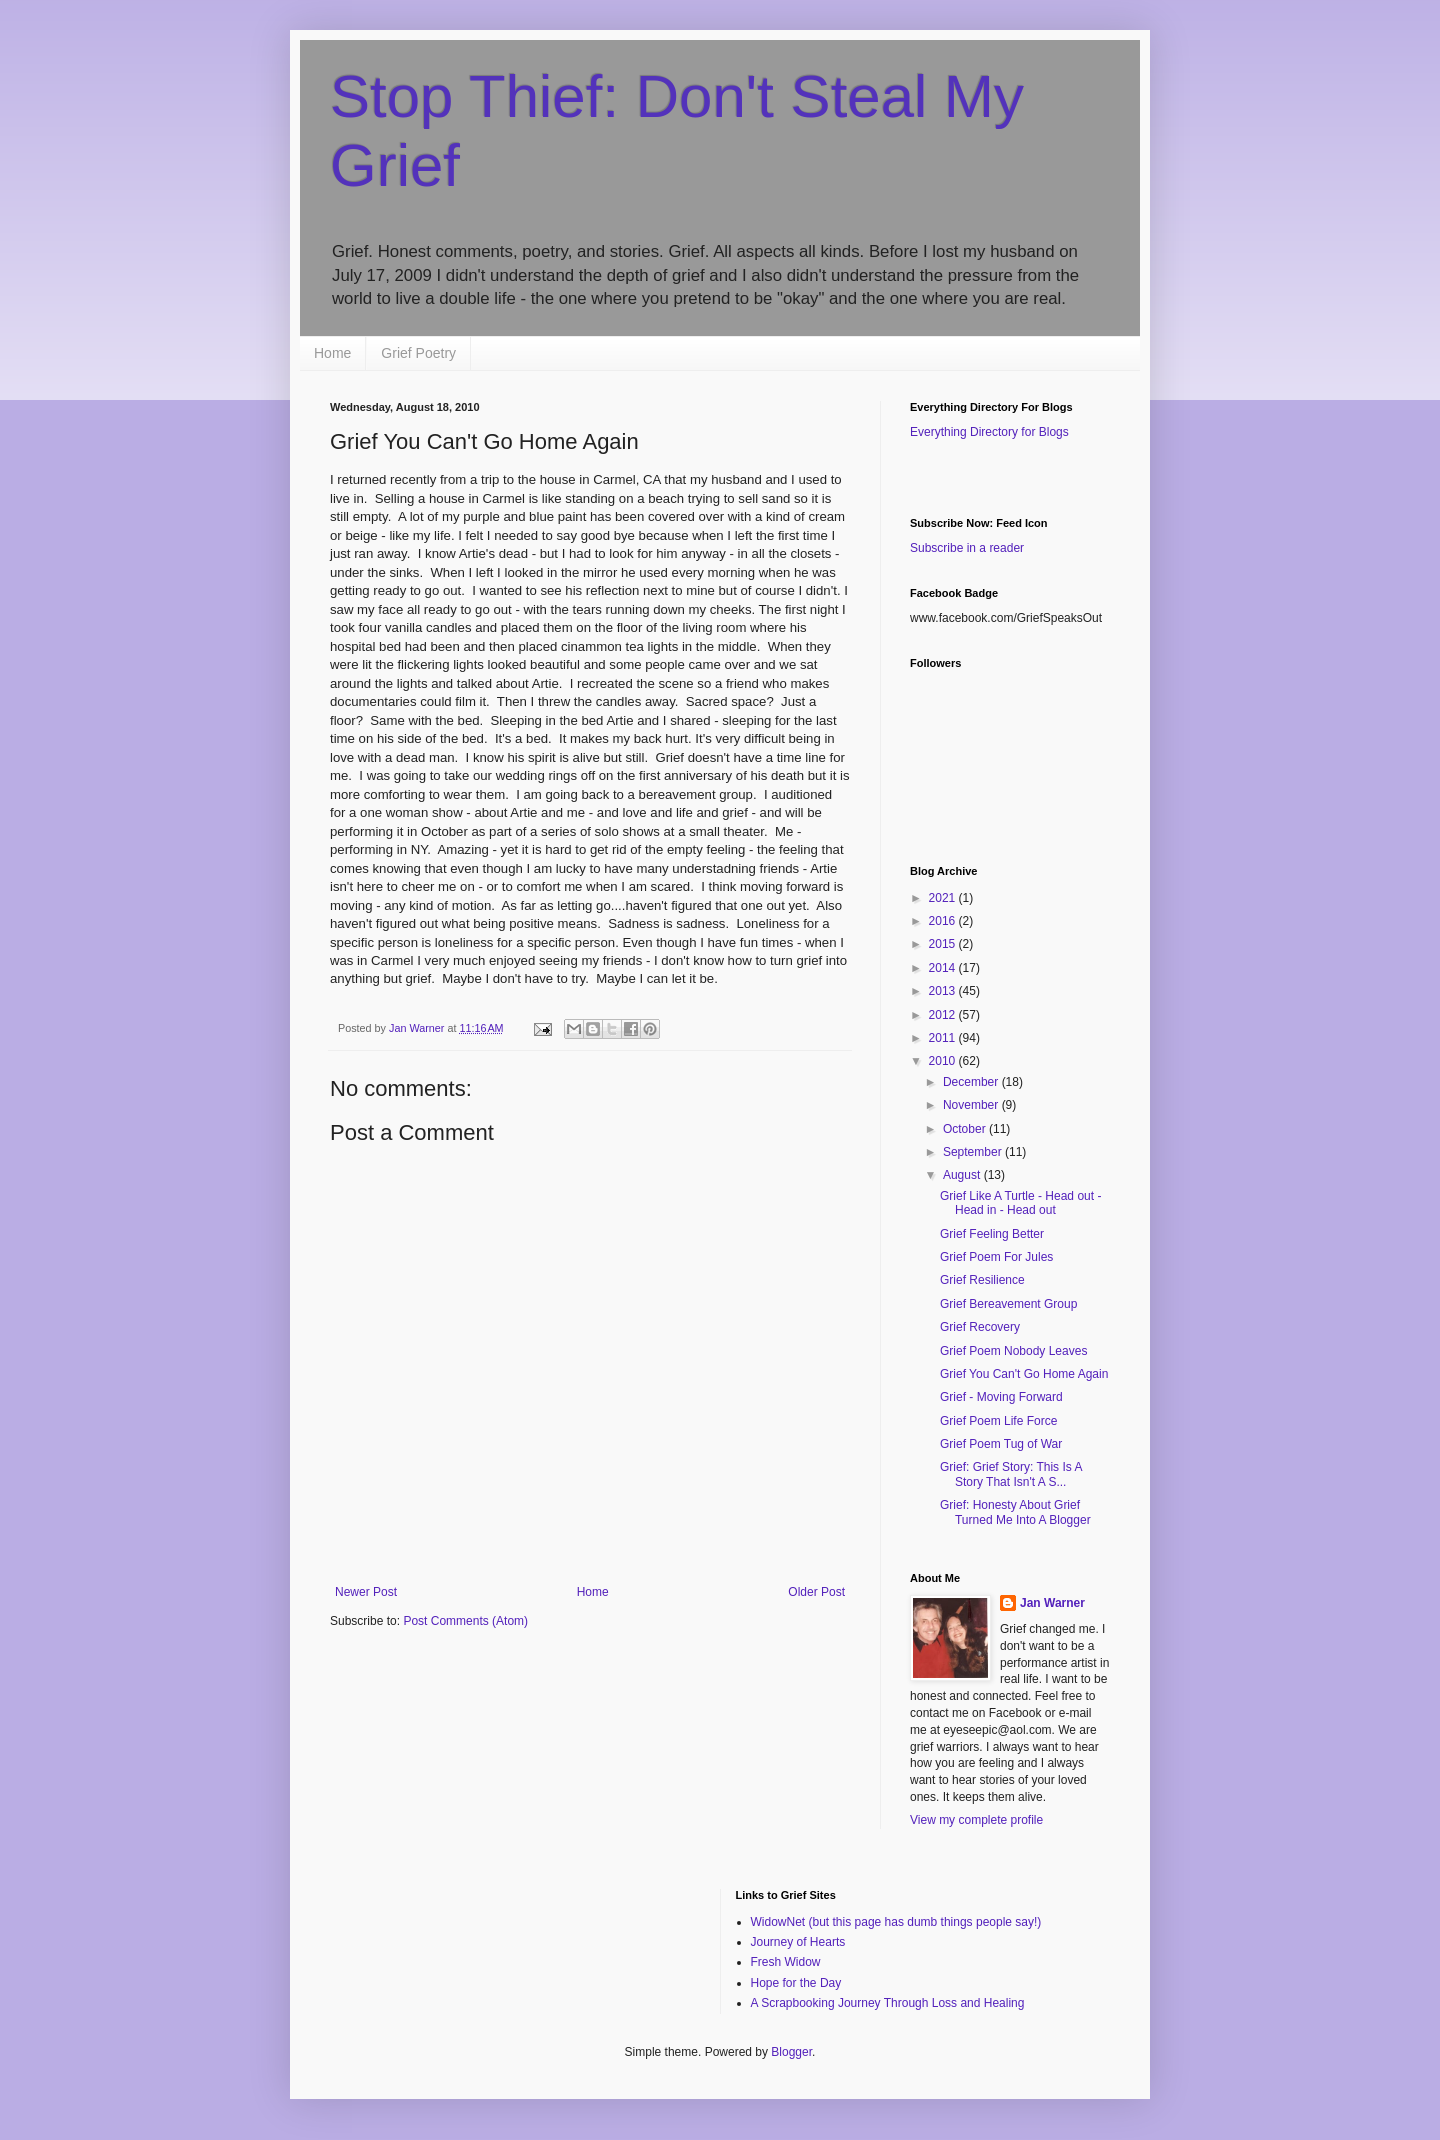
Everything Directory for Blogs (989, 432)
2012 (944, 1015)
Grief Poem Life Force (998, 1421)
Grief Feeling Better (992, 1234)
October (966, 1129)
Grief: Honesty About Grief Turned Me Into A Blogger (1015, 1512)
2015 (944, 944)
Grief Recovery (980, 1327)
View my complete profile (976, 1820)
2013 (944, 991)
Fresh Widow (786, 1962)
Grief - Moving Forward (1001, 1397)
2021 (944, 898)
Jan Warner (1052, 1603)
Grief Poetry (418, 353)
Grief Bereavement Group (1008, 1304)
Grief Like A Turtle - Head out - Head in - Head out (1020, 1203)
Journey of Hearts (798, 1942)
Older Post (816, 1592)
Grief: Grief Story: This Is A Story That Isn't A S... (1011, 1474)
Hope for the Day (796, 1983)
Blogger (791, 2052)
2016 (944, 921)
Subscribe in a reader (967, 548)
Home (332, 353)
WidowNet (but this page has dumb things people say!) (896, 1922)
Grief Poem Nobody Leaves (1013, 1351)
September (974, 1152)
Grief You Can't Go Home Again (1024, 1374)
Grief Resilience (982, 1280)
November (972, 1105)
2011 (944, 1038)
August (963, 1175)
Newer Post (366, 1592)
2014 (944, 968)
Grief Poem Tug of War (1001, 1444)
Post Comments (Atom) (465, 1621)
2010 (944, 1061)
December (972, 1082)
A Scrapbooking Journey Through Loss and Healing (888, 2003)
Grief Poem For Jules (996, 1257)
